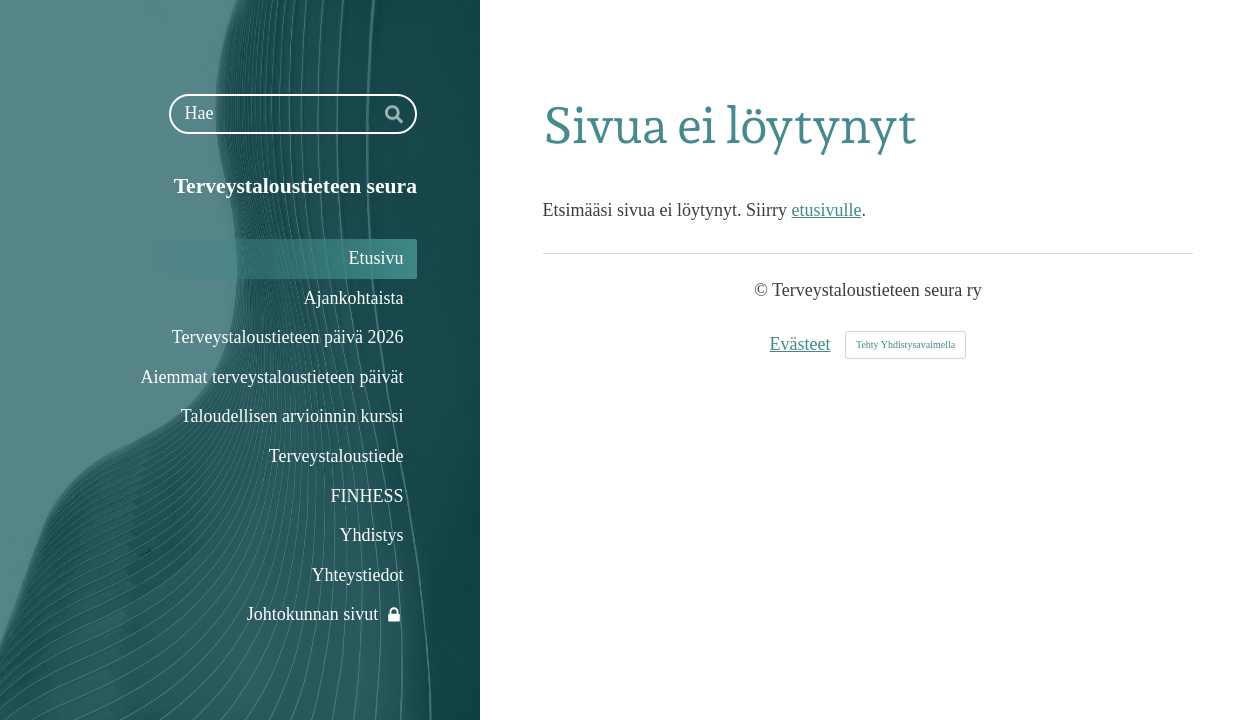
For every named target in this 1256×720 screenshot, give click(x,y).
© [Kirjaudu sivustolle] (763, 290)
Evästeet (800, 344)
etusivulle (827, 210)
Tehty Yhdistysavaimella (905, 344)
